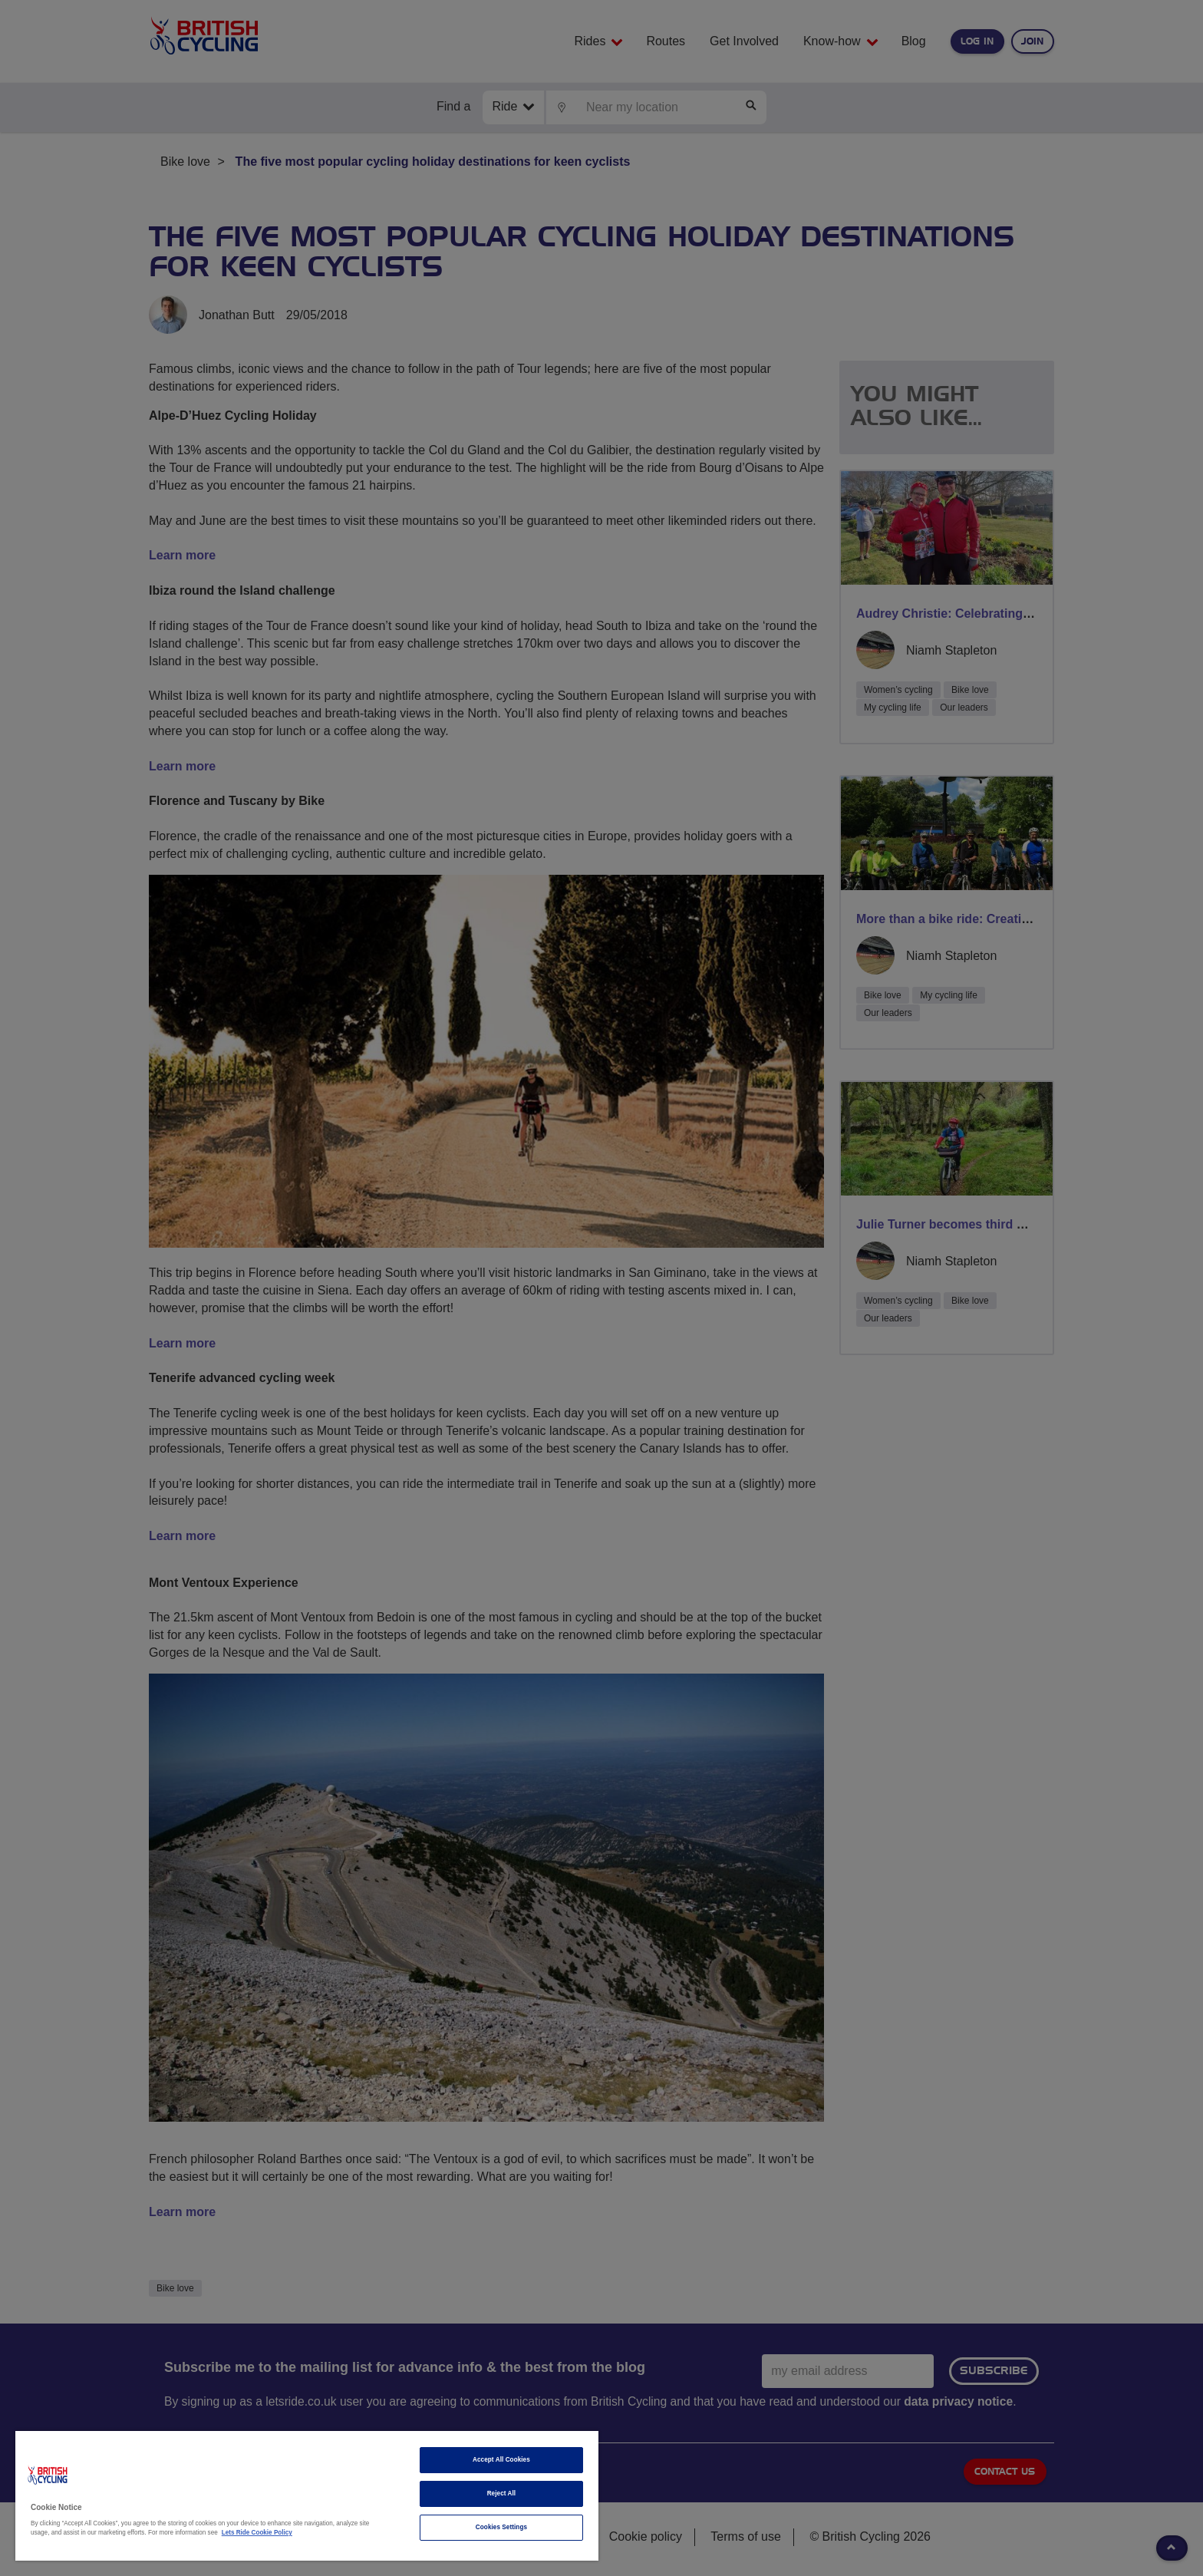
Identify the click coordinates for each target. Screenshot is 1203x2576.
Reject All (501, 2493)
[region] (306, 2496)
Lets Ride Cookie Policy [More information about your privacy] (257, 2532)
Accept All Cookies (501, 2459)
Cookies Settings (501, 2527)
